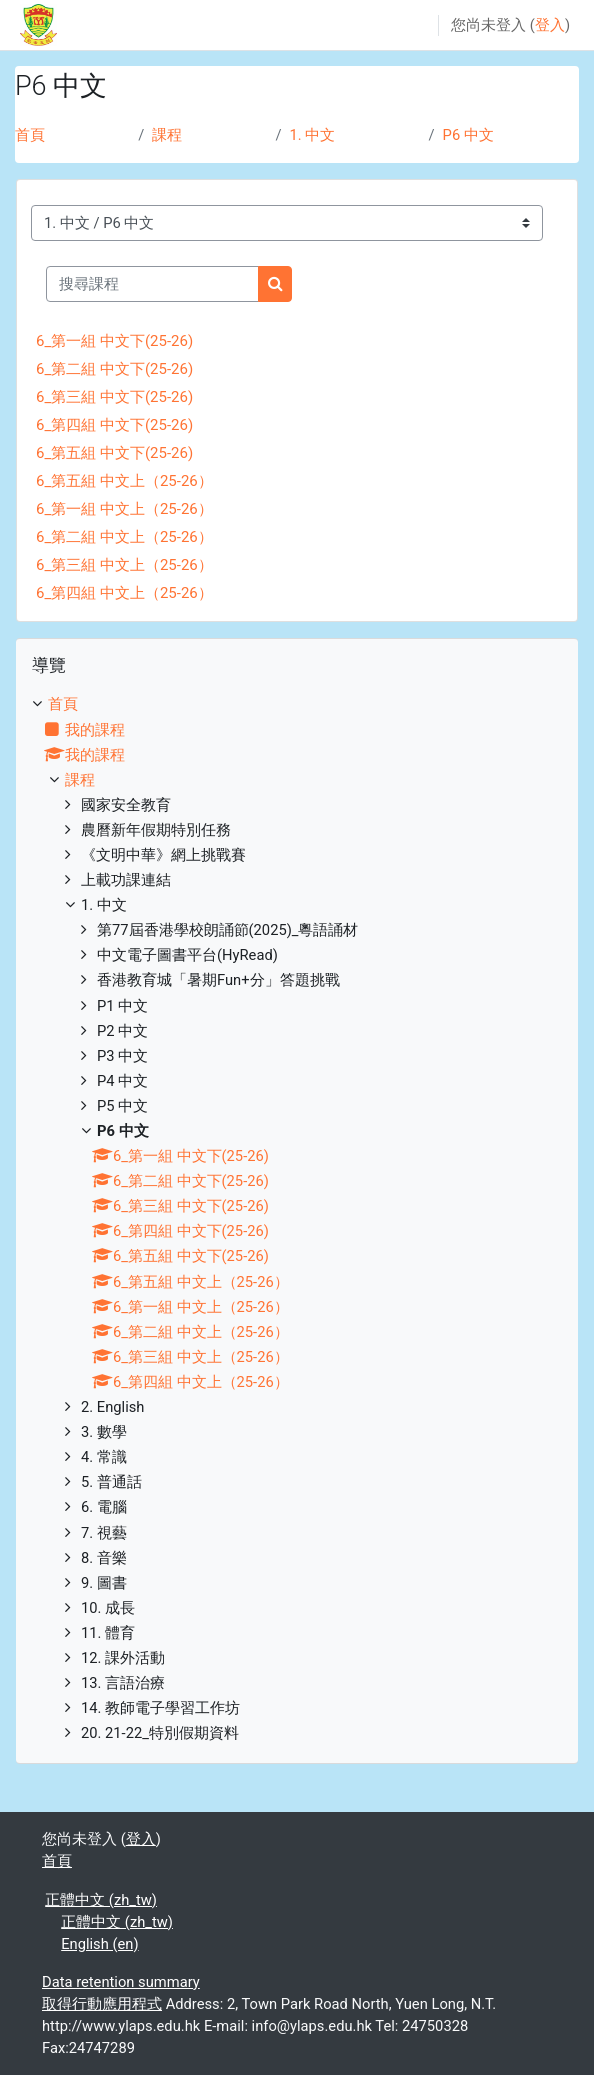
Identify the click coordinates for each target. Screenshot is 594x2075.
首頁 (30, 135)
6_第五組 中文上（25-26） (124, 481)
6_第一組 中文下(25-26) (114, 341)
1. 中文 (313, 135)
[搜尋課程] (152, 284)
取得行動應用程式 (102, 2004)
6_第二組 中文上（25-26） (124, 537)
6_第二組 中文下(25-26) (114, 369)
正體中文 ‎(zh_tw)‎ (101, 1900)
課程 (167, 135)
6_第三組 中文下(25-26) (114, 397)
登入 (550, 25)
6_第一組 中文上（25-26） (124, 509)
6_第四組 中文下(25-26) (114, 425)
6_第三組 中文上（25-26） (124, 565)
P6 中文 (468, 135)
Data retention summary (121, 1982)
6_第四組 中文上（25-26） (124, 593)
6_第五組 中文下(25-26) (114, 453)
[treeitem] (297, 1218)
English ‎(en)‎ (99, 1944)
